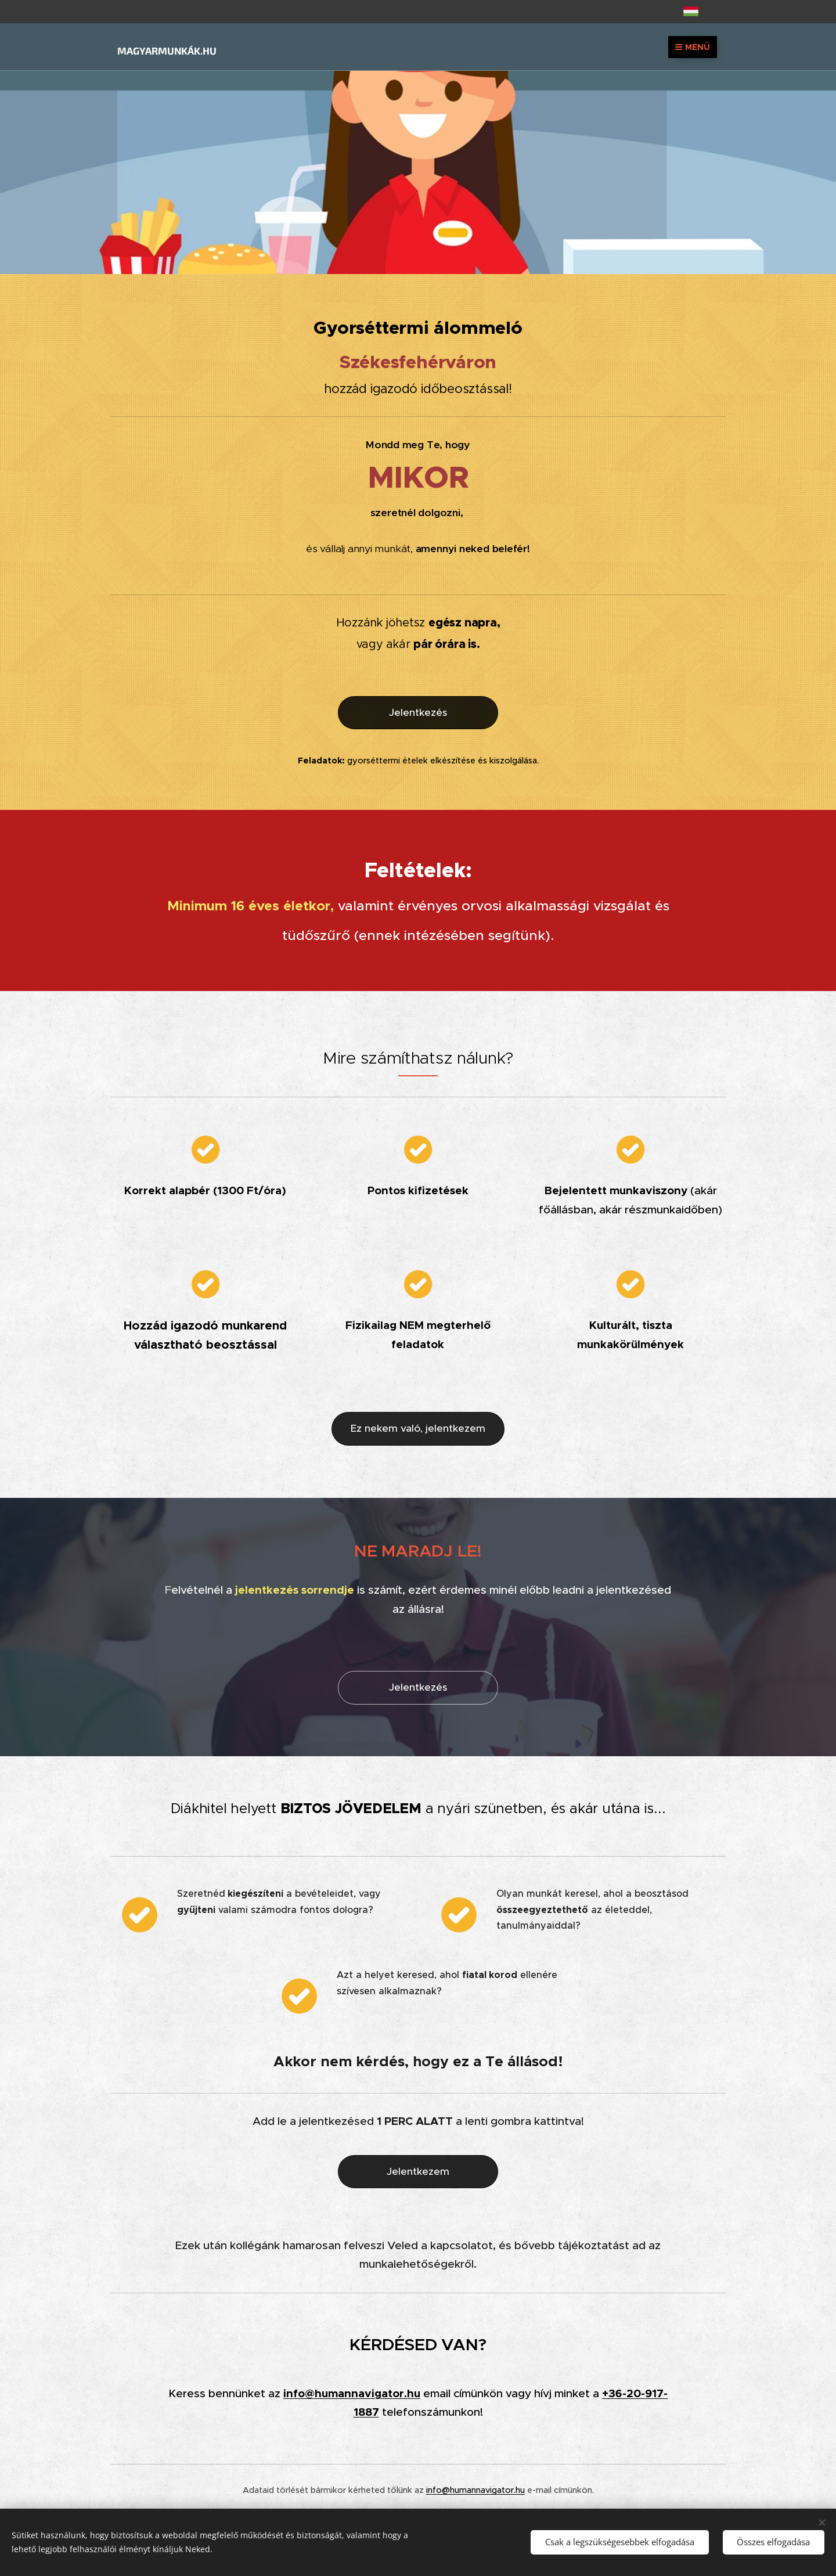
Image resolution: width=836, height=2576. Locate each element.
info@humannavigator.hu (351, 2393)
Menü (692, 47)
